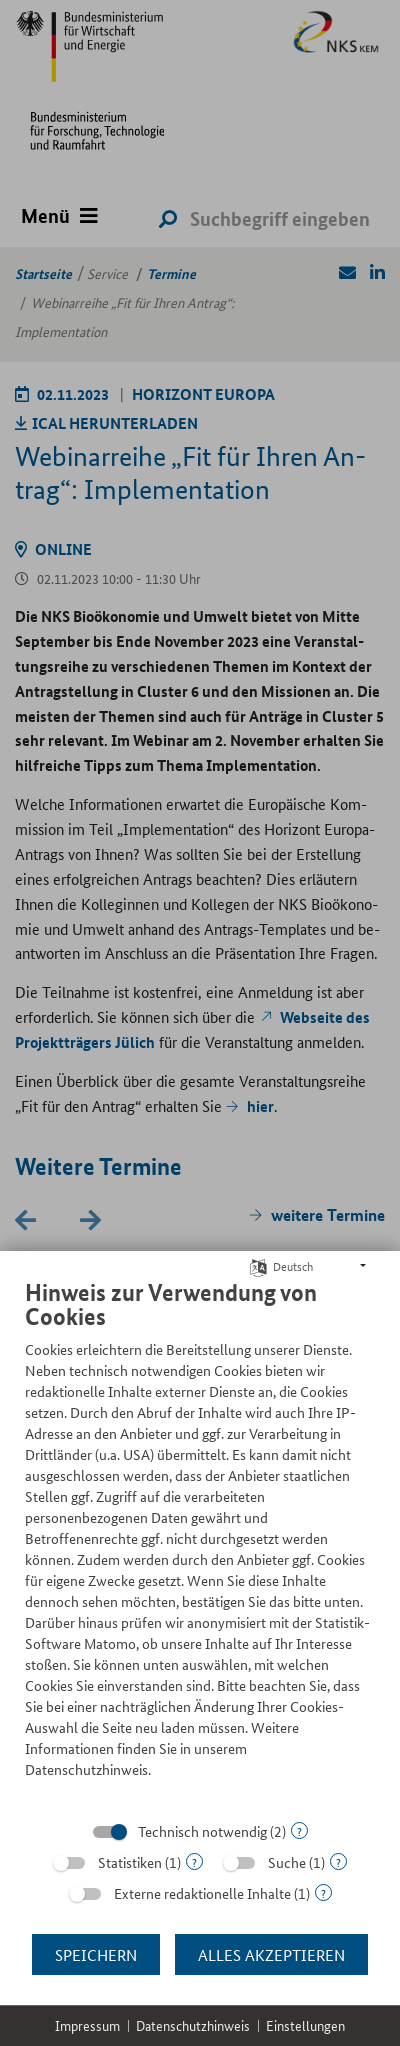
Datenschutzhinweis (193, 2025)
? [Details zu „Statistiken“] (194, 1861)
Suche (287, 1862)
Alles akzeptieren (271, 1954)
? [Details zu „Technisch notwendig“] (299, 1830)
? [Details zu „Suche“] (338, 1861)
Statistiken (130, 1862)
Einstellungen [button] (305, 2025)
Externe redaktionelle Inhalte (202, 1893)
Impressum (87, 2025)
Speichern (96, 1954)
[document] (200, 1543)
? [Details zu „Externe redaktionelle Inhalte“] (323, 1892)
